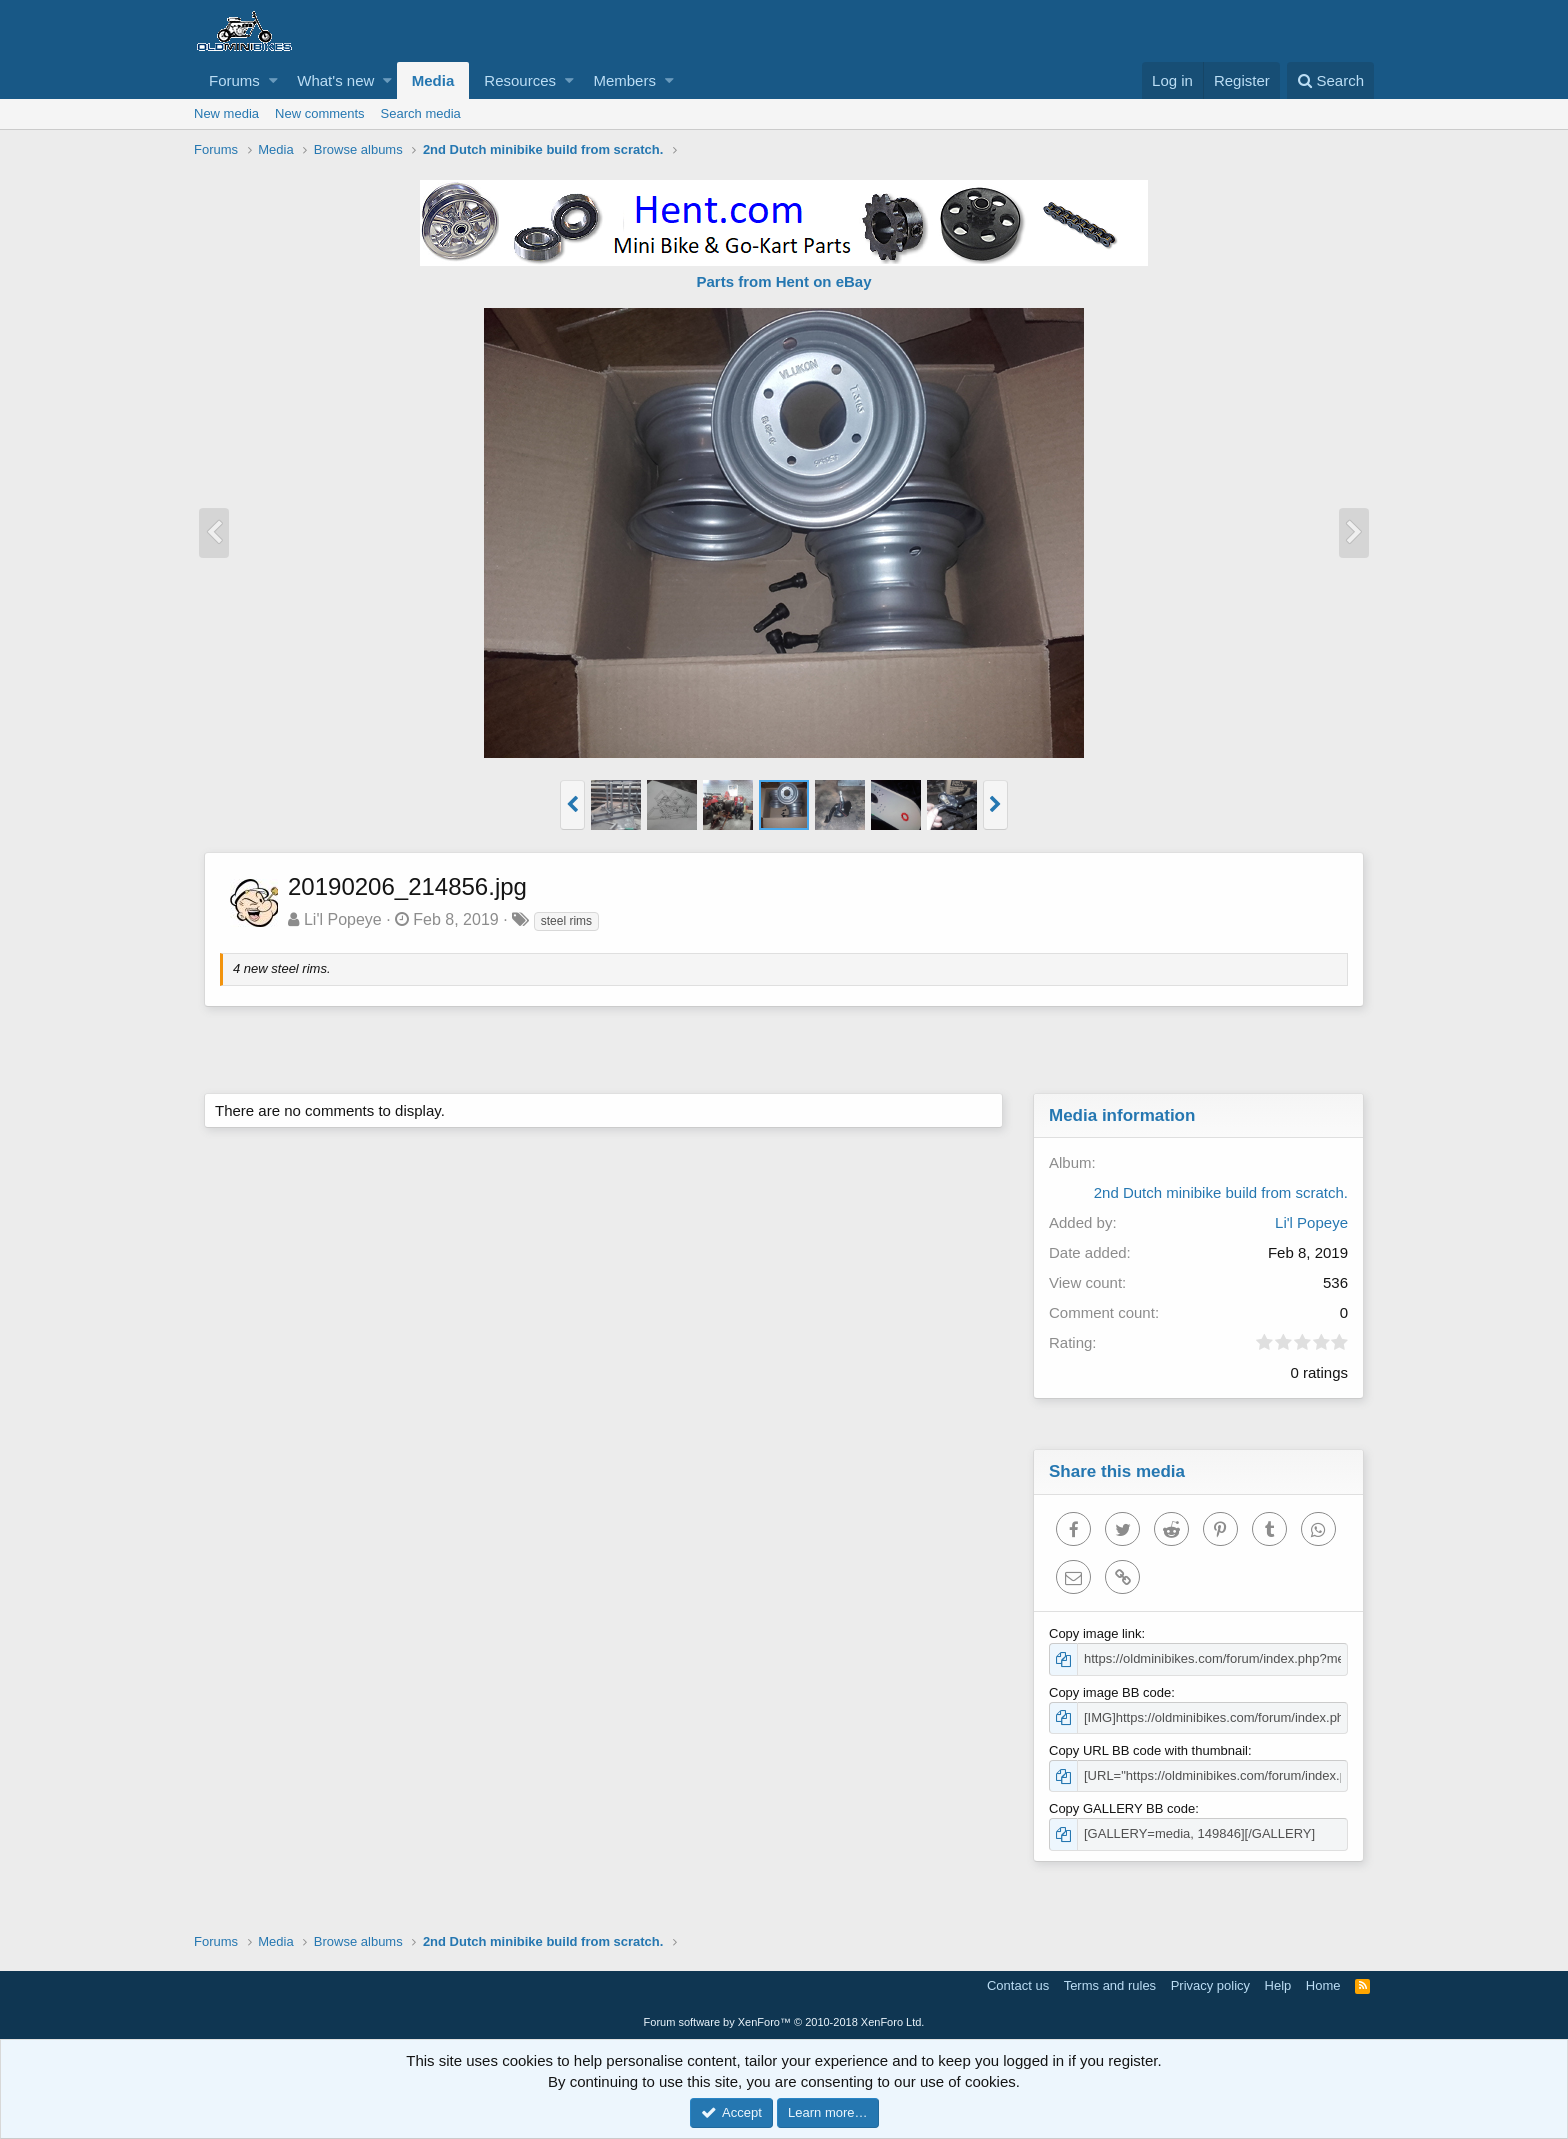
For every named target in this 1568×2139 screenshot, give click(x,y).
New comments (320, 113)
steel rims (566, 921)
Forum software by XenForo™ (784, 2022)
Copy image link (1095, 1633)
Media (433, 80)
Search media (421, 113)
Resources (520, 80)
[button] (273, 80)
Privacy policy (1210, 1985)
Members (624, 80)
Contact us (1018, 1985)
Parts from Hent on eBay (783, 281)
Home (1323, 1985)
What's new (335, 80)
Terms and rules (1110, 1985)
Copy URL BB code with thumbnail (1148, 1750)
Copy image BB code (1110, 1692)
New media (226, 113)
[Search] (1330, 80)
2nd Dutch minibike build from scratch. (1221, 1192)
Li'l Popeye (343, 919)
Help (1278, 1985)
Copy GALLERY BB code (1122, 1808)
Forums (234, 80)
